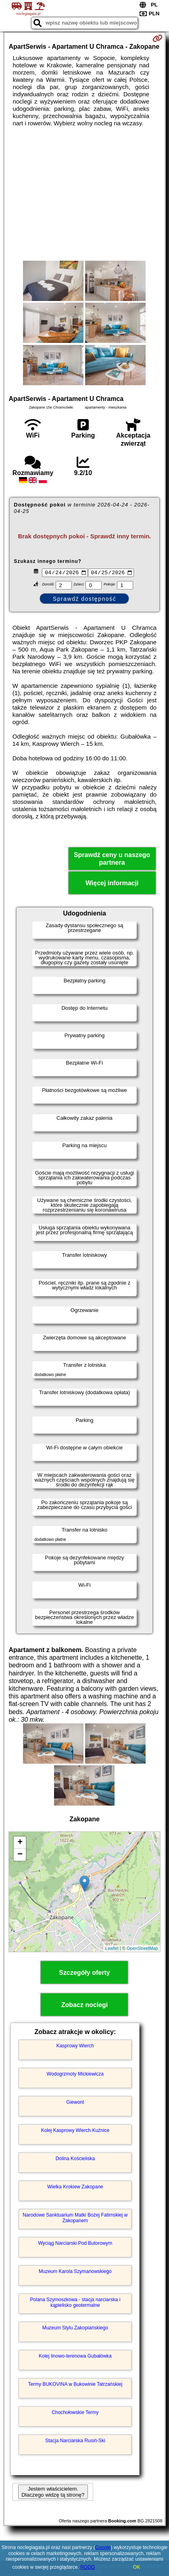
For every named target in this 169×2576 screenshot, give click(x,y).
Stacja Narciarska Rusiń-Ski (75, 2441)
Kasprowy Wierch (75, 2046)
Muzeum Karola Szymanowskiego (75, 2272)
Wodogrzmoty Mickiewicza (75, 2075)
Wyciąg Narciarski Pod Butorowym (75, 2244)
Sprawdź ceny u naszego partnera (112, 860)
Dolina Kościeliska (75, 2159)
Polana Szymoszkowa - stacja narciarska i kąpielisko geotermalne (75, 2303)
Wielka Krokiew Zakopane (75, 2187)
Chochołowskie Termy (75, 2413)
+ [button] (20, 1843)
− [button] (20, 1855)
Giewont (75, 2103)
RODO (87, 2567)
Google (103, 2547)
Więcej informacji (112, 884)
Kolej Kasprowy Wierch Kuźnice (75, 2131)
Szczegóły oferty (84, 1973)
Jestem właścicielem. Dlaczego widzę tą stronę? (52, 2493)
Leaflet (112, 1949)
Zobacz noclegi (84, 2005)
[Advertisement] (84, 194)
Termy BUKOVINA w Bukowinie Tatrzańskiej (75, 2385)
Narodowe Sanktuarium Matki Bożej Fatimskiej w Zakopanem (75, 2218)
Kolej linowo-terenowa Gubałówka (75, 2357)
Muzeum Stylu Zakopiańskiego (75, 2328)
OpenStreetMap (142, 1949)
